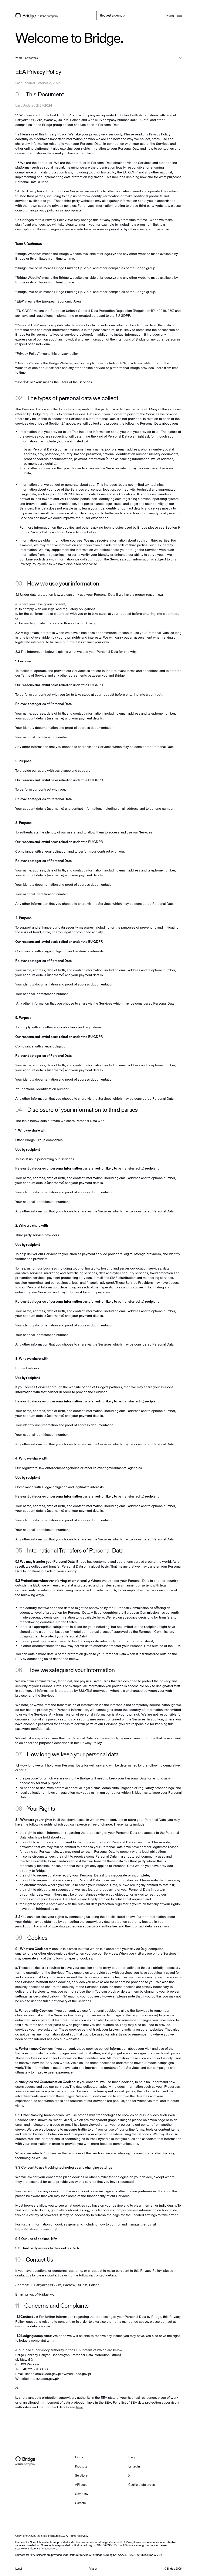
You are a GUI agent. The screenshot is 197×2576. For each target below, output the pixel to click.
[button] (174, 15)
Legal (18, 2568)
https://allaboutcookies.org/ (36, 2229)
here (100, 1617)
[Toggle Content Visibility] (98, 58)
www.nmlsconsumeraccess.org (39, 2549)
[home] (36, 15)
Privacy (93, 2568)
